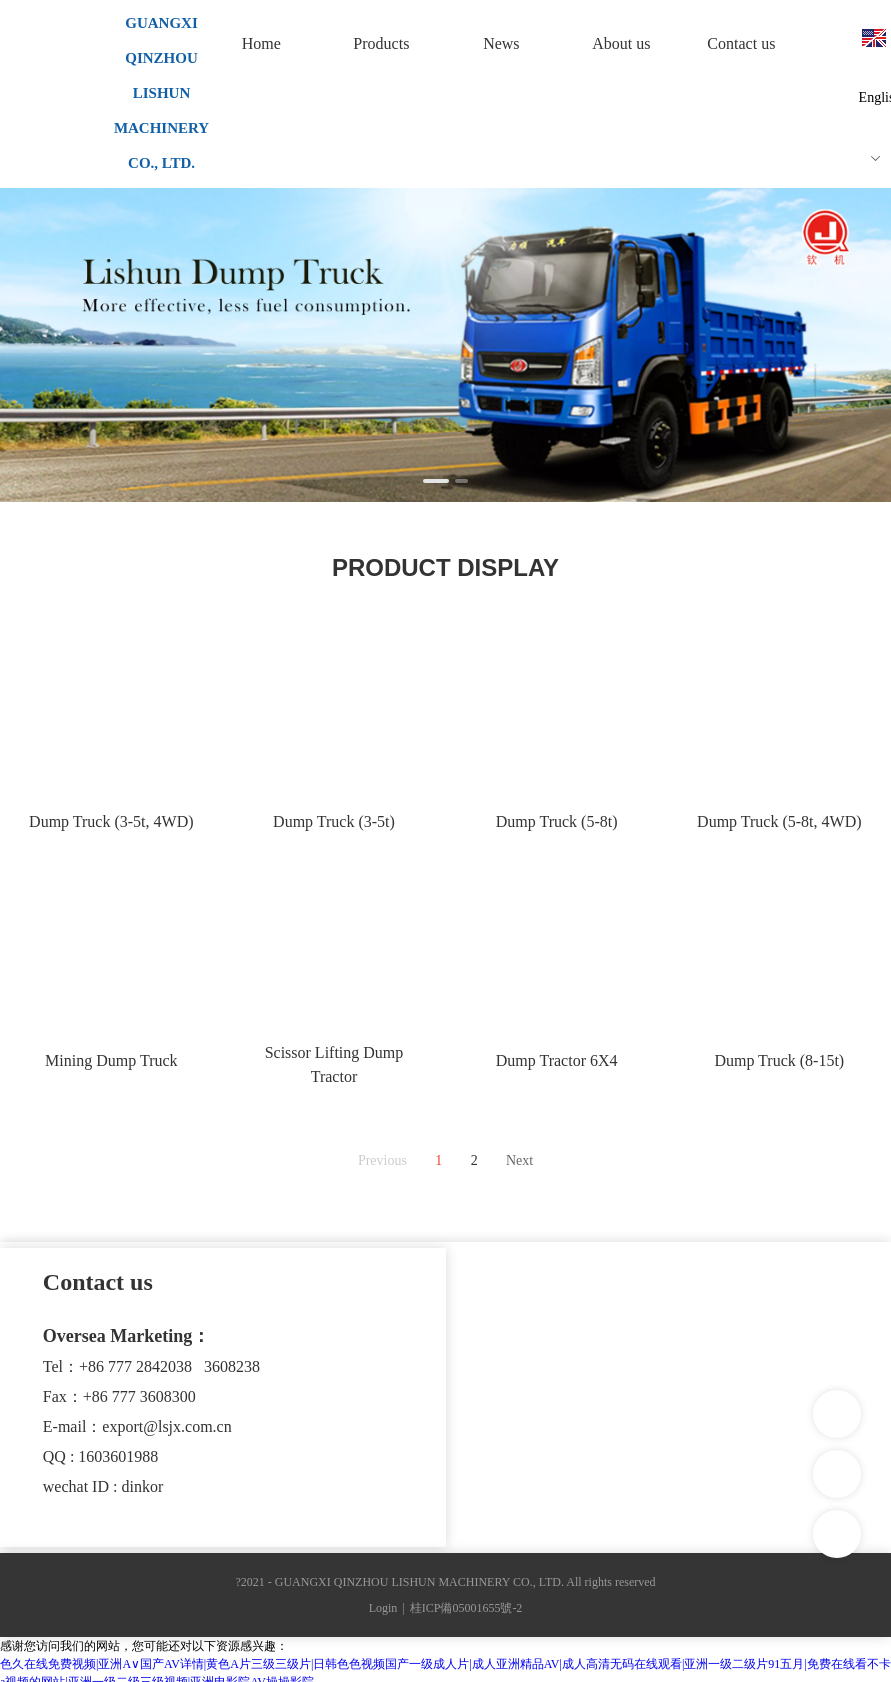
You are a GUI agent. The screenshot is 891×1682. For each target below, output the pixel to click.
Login (383, 1608)
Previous (382, 1160)
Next (519, 1160)
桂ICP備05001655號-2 (466, 1608)
